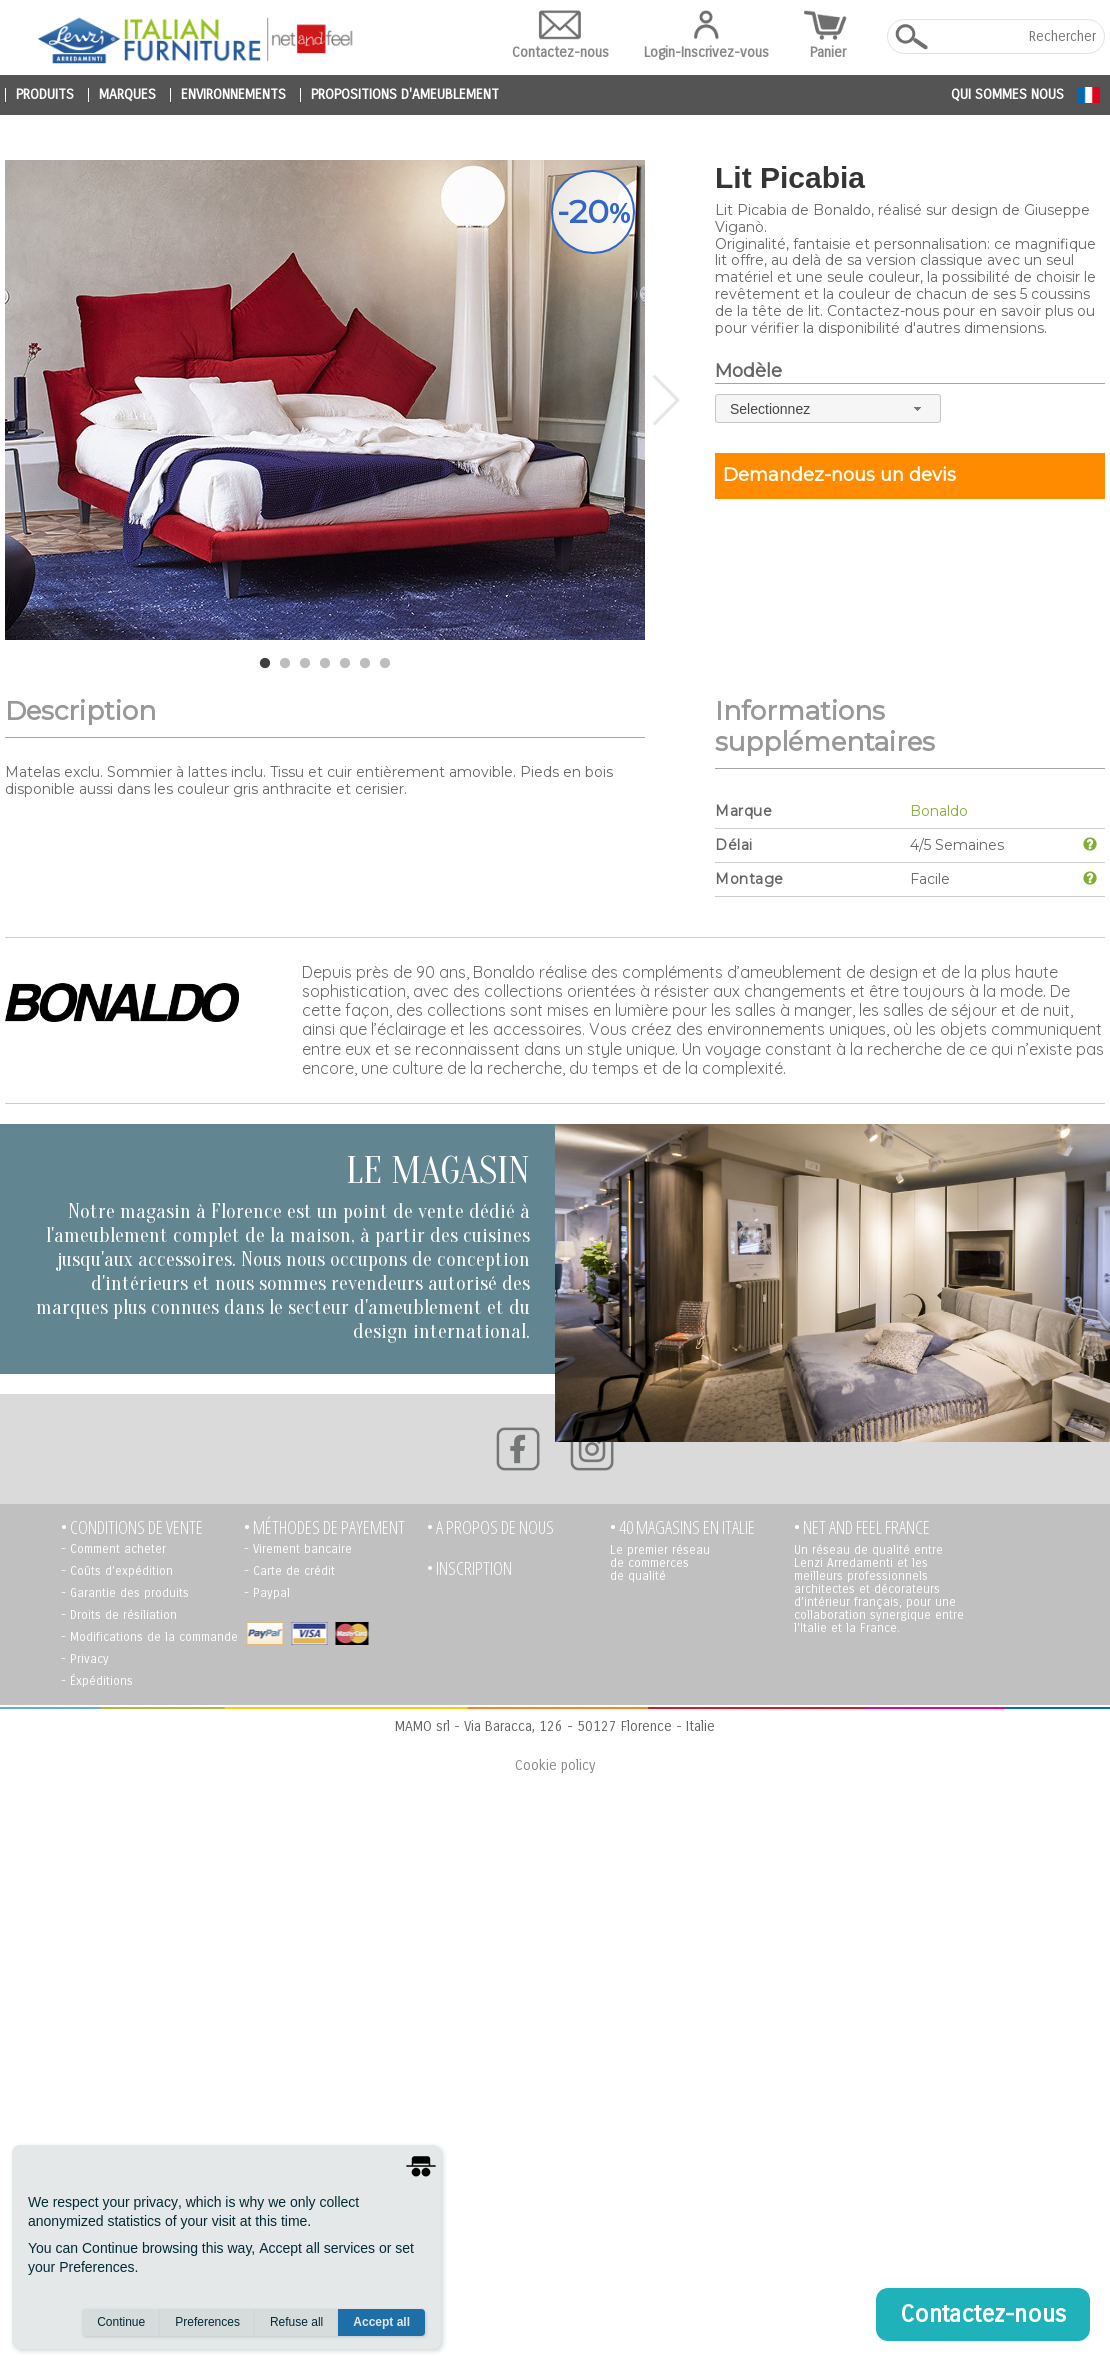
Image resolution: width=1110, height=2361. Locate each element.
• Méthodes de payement (324, 1527)
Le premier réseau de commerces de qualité (660, 1563)
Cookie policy (555, 1765)
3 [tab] (305, 664)
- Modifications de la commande (149, 1637)
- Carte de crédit (289, 1571)
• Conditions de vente (132, 1527)
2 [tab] (285, 664)
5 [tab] (345, 664)
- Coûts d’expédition (117, 1571)
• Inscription (469, 1568)
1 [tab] (265, 664)
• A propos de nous (490, 1527)
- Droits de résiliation (119, 1615)
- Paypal (267, 1593)
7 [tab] (385, 664)
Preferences (207, 2322)
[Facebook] (518, 1449)
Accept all (381, 2322)
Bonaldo (939, 811)
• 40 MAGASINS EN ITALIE (682, 1527)
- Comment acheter (113, 1549)
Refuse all (296, 2322)
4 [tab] (325, 664)
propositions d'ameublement (405, 95)
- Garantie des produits (125, 1593)
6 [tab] (365, 664)
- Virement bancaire (298, 1549)
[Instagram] (592, 1449)
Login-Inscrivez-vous (706, 35)
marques (127, 95)
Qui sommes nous (1007, 94)
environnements (233, 95)
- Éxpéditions (97, 1681)
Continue (121, 2322)
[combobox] (828, 408)
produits (45, 95)
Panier (828, 35)
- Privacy (85, 1659)
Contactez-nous (560, 35)
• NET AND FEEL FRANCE (862, 1527)
